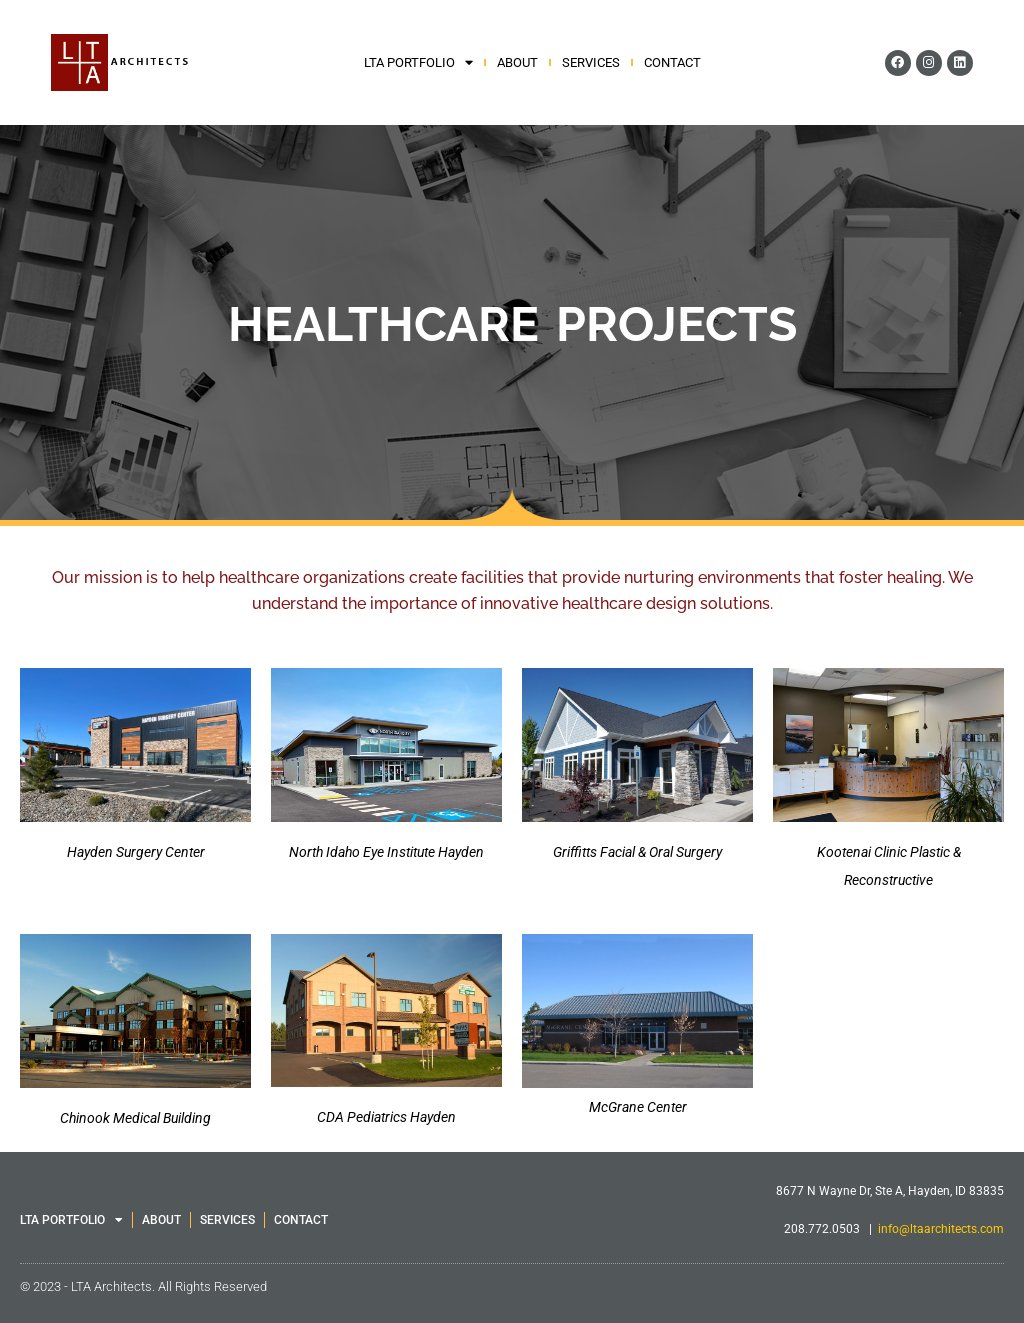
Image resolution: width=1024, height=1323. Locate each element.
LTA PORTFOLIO (418, 63)
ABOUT (517, 62)
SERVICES (591, 62)
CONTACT (672, 62)
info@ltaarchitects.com (941, 1229)
